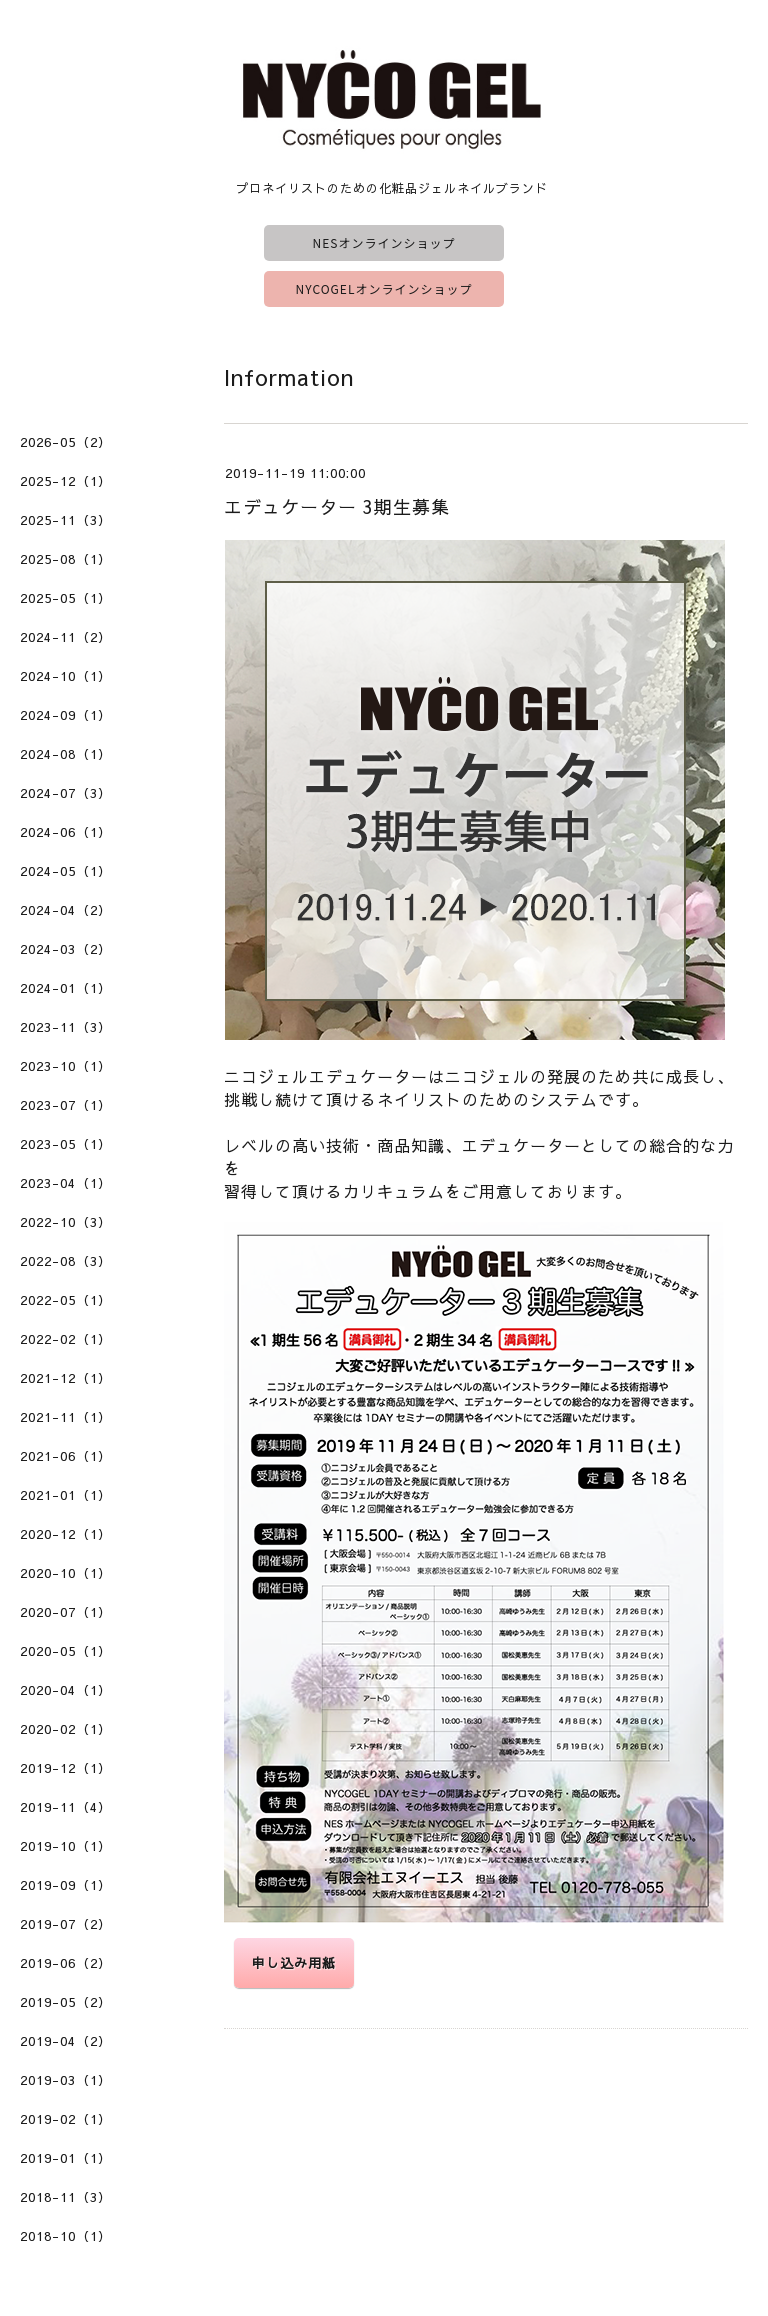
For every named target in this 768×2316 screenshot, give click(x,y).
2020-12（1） (66, 1534)
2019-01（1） (66, 2158)
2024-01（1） (66, 988)
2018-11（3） (66, 2197)
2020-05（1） (66, 1651)
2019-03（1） (66, 2080)
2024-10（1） (66, 676)
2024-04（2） (66, 910)
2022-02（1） (66, 1339)
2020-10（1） (66, 1573)
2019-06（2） (66, 1963)
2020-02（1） (66, 1729)
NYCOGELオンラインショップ (384, 288)
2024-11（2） (66, 637)
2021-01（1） (66, 1495)
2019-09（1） (66, 1885)
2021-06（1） (66, 1456)
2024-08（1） (66, 754)
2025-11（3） (66, 520)
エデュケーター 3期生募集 (337, 506)
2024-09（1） (66, 715)
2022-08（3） (66, 1261)
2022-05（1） (66, 1300)
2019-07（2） (66, 1924)
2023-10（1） (66, 1066)
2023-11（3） (66, 1027)
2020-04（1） (66, 1690)
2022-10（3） (66, 1222)
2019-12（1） (66, 1768)
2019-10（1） (66, 1846)
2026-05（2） (66, 442)
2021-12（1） (66, 1378)
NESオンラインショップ (384, 242)
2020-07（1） (66, 1612)
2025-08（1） (66, 559)
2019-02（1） (66, 2119)
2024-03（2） (66, 949)
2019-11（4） (66, 1807)
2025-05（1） (66, 598)
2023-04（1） (66, 1183)
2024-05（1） (66, 871)
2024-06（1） (66, 832)
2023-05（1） (66, 1144)
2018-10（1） (66, 2236)
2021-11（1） (66, 1417)
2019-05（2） (66, 2002)
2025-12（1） (66, 481)
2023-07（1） (66, 1105)
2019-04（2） (66, 2041)
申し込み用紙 (294, 1963)
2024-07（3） (66, 793)
